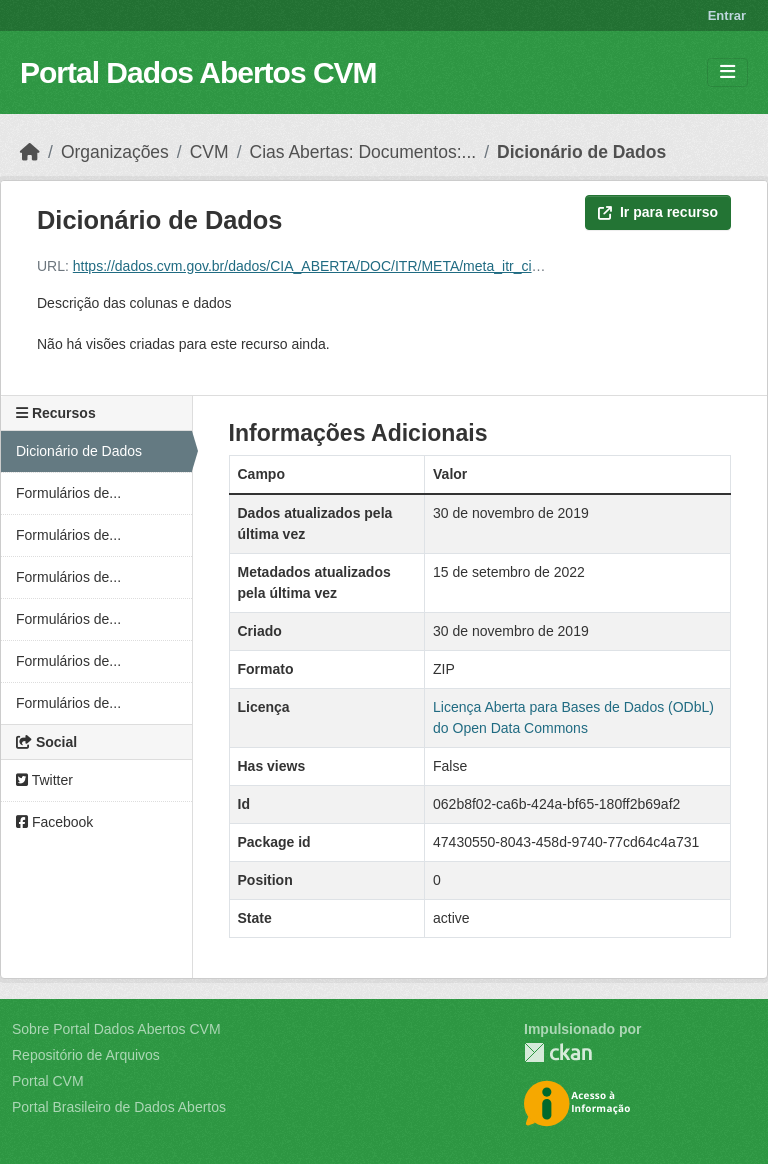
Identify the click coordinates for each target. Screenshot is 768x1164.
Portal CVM (48, 1081)
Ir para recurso (658, 212)
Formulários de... (68, 493)
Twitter (44, 780)
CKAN (558, 1052)
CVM (209, 152)
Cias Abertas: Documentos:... (363, 152)
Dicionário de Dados (581, 152)
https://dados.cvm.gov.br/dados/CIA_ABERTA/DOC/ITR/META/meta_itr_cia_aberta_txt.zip (352, 266)
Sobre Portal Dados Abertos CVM (116, 1029)
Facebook (54, 822)
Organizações (115, 152)
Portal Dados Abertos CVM (198, 72)
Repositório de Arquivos (86, 1055)
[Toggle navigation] (727, 72)
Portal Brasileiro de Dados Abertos (119, 1107)
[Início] (30, 152)
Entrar (727, 15)
